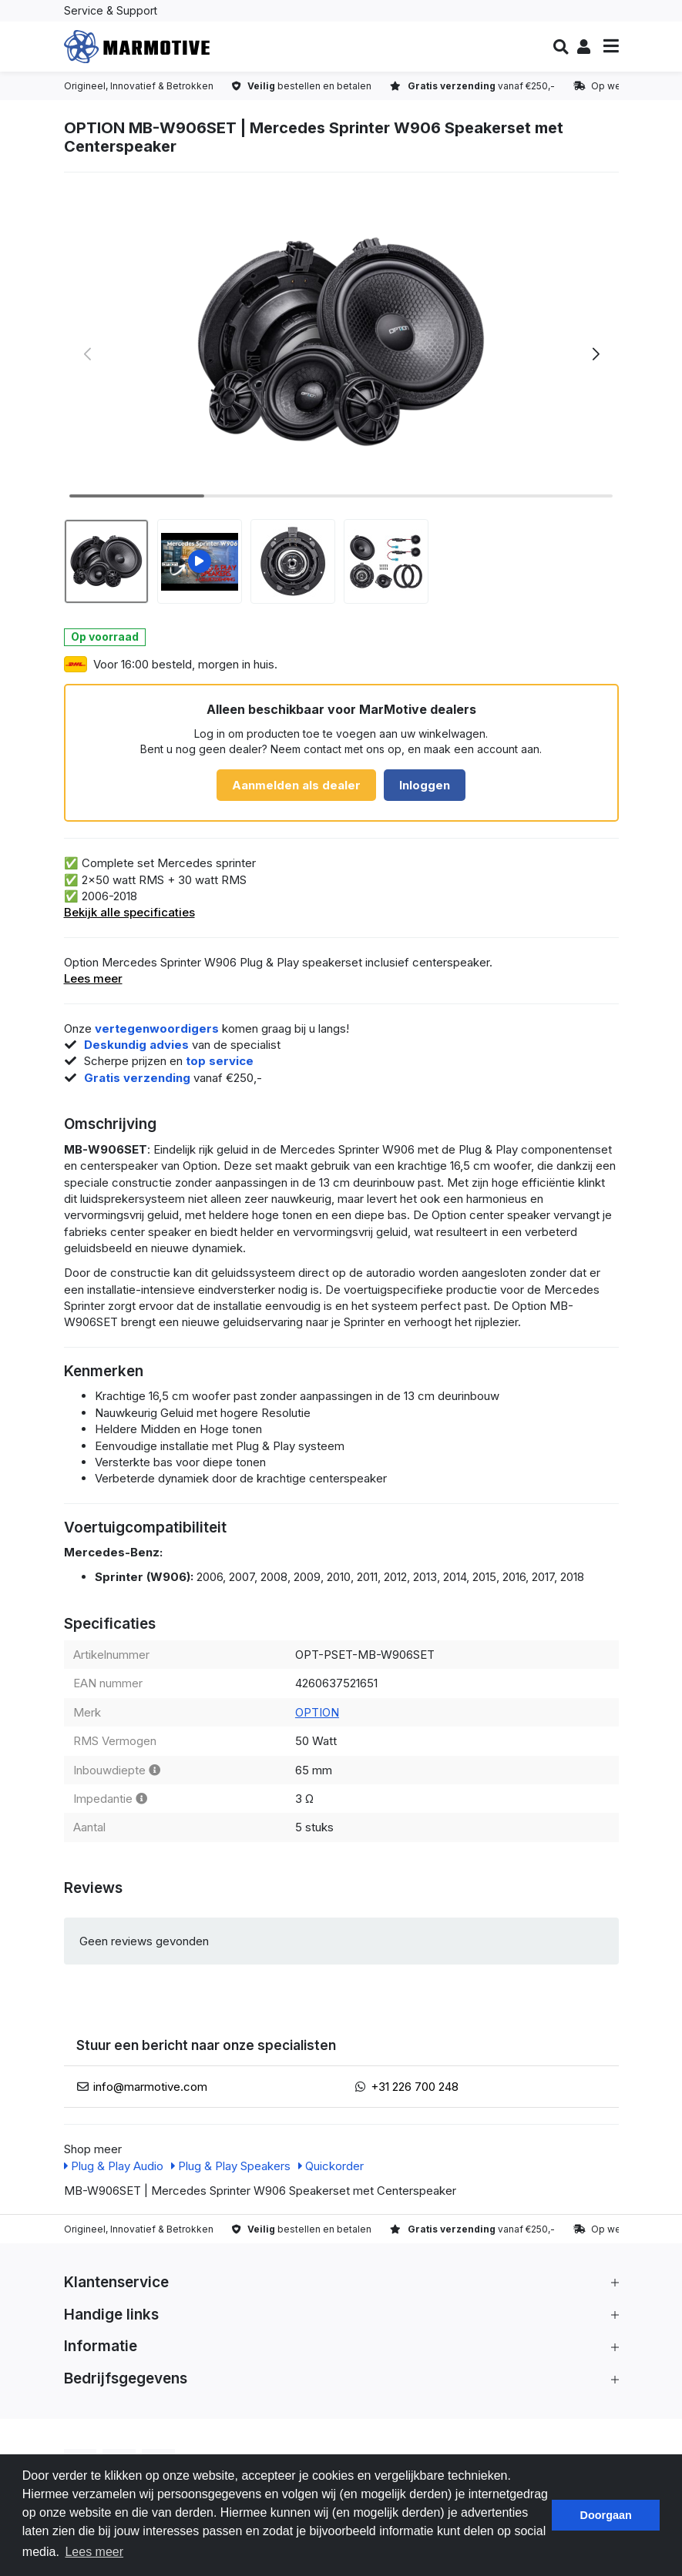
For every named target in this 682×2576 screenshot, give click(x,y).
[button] (561, 47)
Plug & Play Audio (113, 2166)
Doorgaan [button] (606, 2515)
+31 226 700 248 (415, 2086)
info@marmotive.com (150, 2086)
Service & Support (110, 10)
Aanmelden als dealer (296, 785)
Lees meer (93, 978)
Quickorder (331, 2166)
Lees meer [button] (94, 2551)
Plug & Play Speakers (231, 2166)
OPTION (317, 1712)
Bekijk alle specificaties (129, 912)
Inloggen (424, 785)
